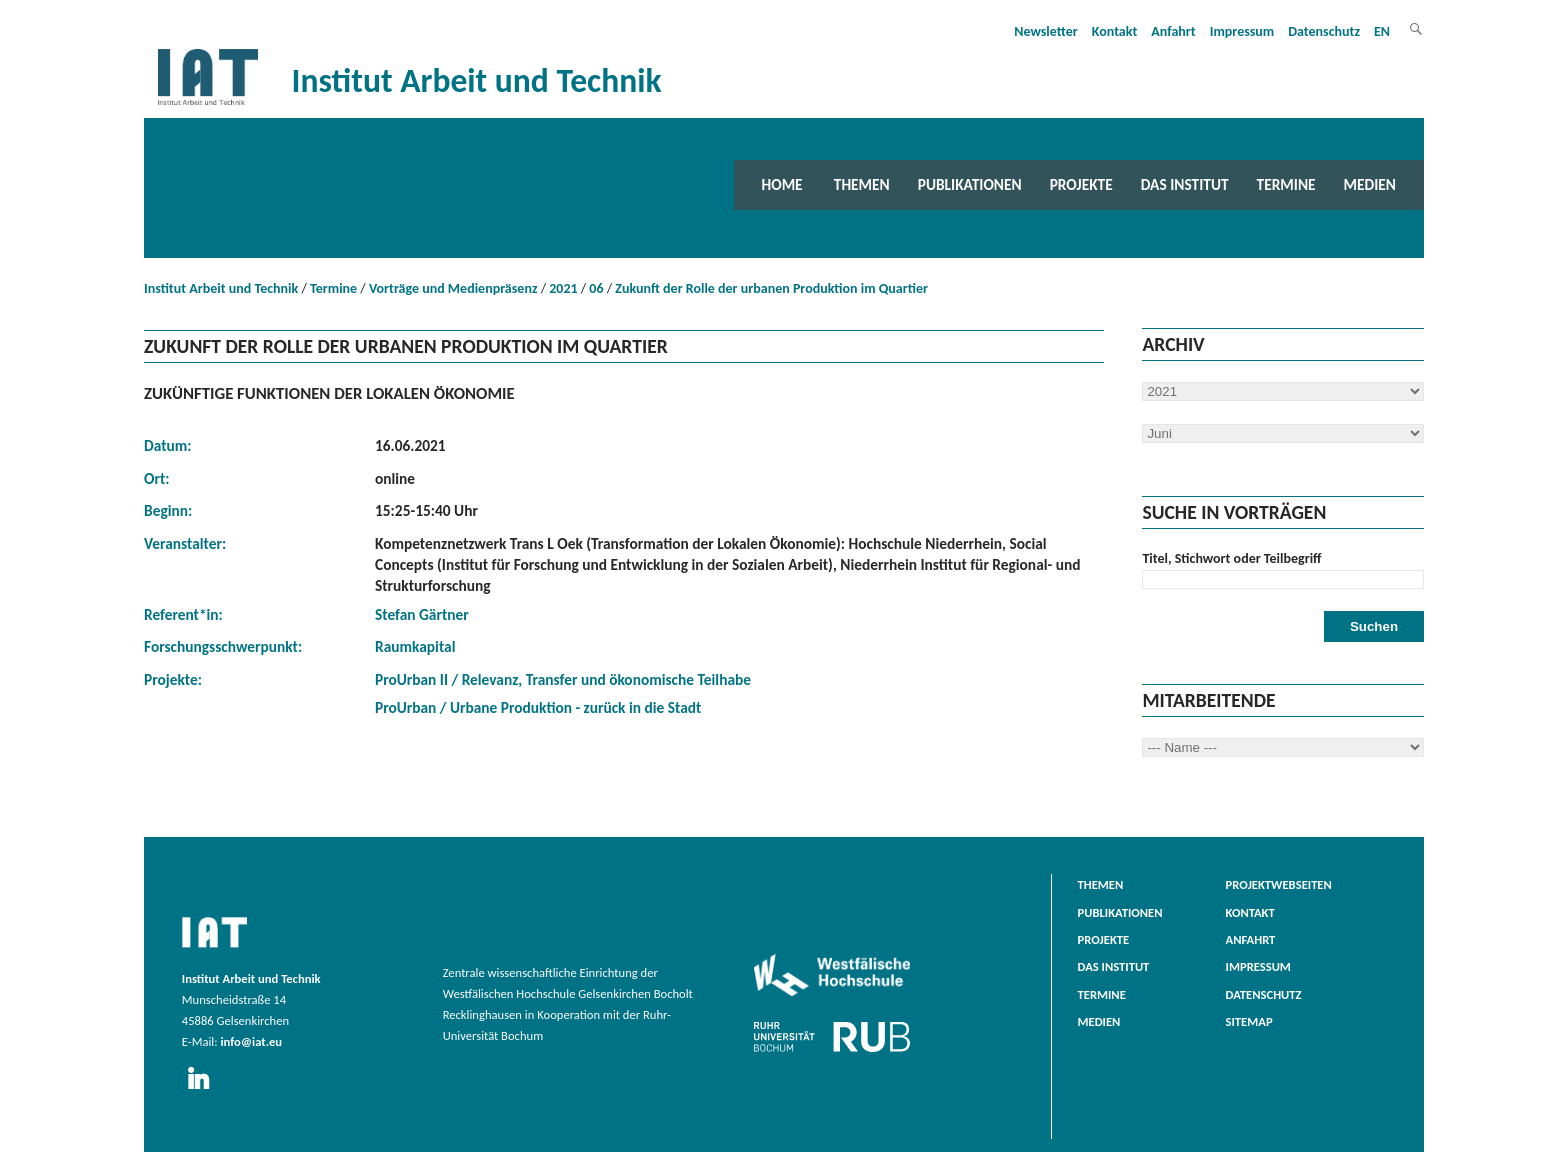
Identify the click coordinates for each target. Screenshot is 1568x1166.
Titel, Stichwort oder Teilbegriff (1231, 558)
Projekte (1081, 184)
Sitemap (1249, 1021)
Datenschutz (1324, 31)
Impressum (1242, 31)
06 (596, 288)
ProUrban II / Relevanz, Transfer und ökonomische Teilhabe (563, 679)
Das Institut (1185, 184)
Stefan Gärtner (422, 614)
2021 (563, 288)
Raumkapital (415, 646)
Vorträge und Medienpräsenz (453, 288)
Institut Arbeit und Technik (221, 288)
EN (1382, 31)
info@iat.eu (251, 1041)
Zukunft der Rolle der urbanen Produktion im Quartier (771, 288)
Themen (862, 184)
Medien (1370, 184)
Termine (1286, 184)
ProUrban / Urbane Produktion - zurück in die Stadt (538, 707)
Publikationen (970, 184)
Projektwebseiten (1279, 884)
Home (782, 184)
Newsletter (1046, 31)
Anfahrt (1173, 31)
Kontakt (1114, 31)
